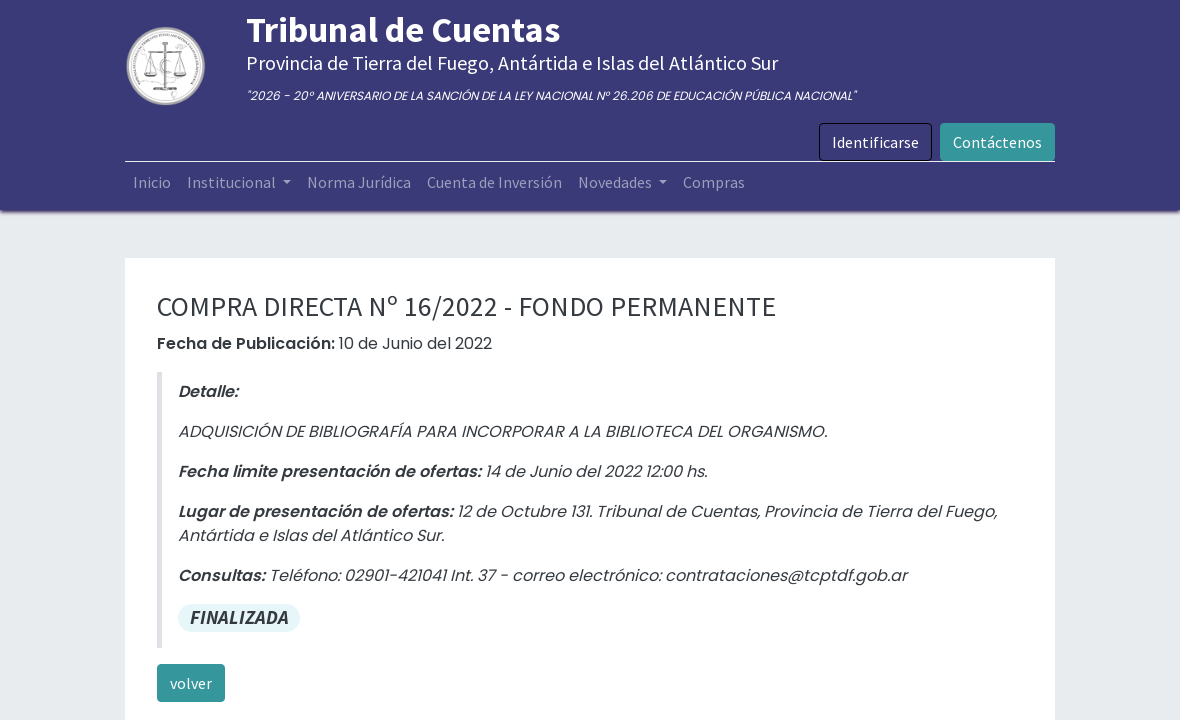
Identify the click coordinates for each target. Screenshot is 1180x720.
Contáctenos (997, 142)
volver (191, 683)
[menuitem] (152, 182)
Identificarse (875, 142)
